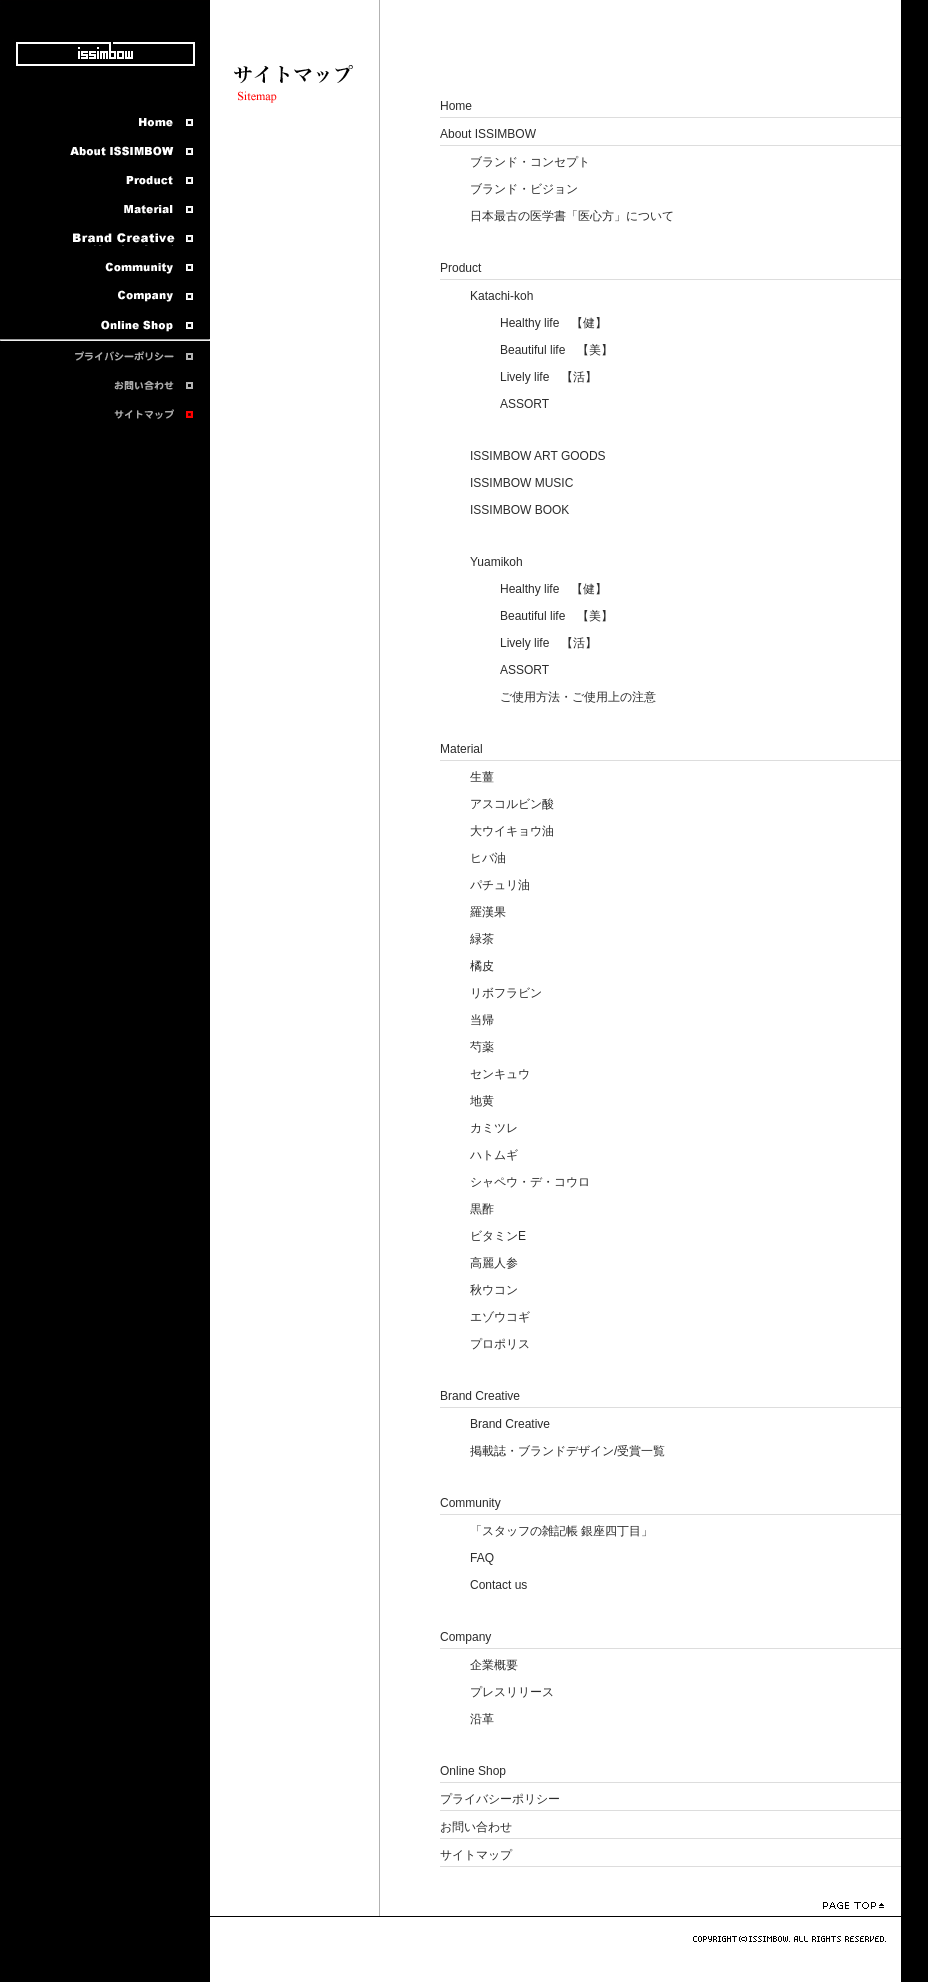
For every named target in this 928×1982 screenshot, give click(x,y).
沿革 (482, 1719)
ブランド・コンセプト (530, 162)
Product (460, 268)
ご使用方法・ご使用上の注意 (578, 697)
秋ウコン (494, 1290)
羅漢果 (488, 912)
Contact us (498, 1585)
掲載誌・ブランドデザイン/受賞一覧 (567, 1451)
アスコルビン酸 (512, 804)
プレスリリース (512, 1692)
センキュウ (500, 1074)
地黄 (482, 1101)
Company (465, 1637)
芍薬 (482, 1047)
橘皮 (482, 966)
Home (456, 106)
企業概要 (494, 1665)
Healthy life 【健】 (553, 323)
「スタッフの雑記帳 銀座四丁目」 (561, 1531)
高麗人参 (494, 1263)
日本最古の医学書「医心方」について (572, 216)
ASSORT (524, 404)
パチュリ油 (500, 885)
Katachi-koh (501, 296)
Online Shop (473, 1771)
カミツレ (494, 1128)
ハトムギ (494, 1155)
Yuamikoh (496, 562)
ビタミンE (498, 1236)
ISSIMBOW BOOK (519, 510)
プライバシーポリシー (500, 1799)
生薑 (482, 777)
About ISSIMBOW (488, 134)
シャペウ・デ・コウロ (530, 1182)
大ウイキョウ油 (512, 831)
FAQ (482, 1558)
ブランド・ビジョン (524, 189)
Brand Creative (480, 1396)
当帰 (482, 1020)
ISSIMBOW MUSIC (521, 483)
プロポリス (500, 1344)
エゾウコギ (500, 1317)
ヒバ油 (488, 858)
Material (461, 749)
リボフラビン (506, 993)
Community (470, 1503)
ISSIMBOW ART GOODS (538, 456)
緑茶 (482, 939)
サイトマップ (476, 1855)
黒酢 (482, 1209)
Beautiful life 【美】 (556, 350)
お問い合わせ (476, 1827)
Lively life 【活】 (548, 377)
